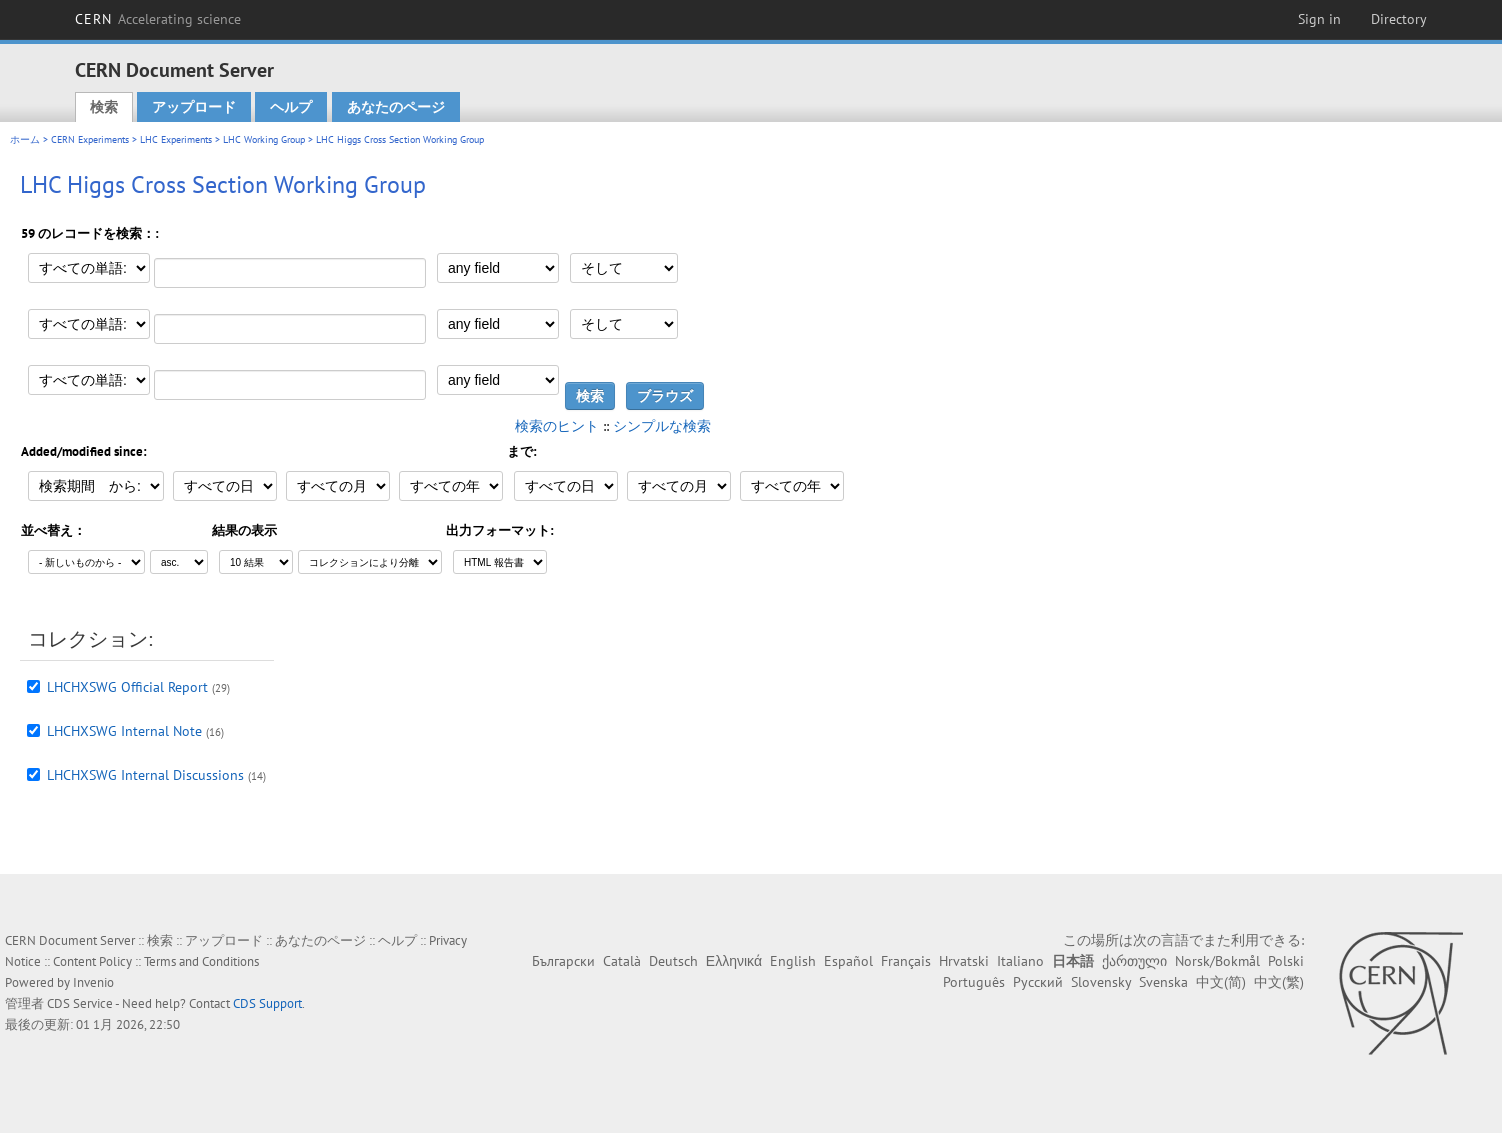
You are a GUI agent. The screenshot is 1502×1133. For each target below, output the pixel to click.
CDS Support (267, 1003)
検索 (104, 107)
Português (974, 982)
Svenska (1163, 982)
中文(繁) (1279, 982)
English (793, 961)
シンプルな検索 (662, 426)
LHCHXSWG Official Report (127, 687)
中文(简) (1221, 982)
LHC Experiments (176, 139)
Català (622, 961)
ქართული (1134, 961)
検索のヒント (557, 426)
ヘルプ (291, 107)
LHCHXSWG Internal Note (124, 731)
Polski (1286, 961)
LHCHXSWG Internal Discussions (145, 775)
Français (906, 961)
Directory (1399, 19)
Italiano (1020, 961)
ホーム (25, 139)
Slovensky (1101, 982)
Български (563, 961)
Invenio (93, 982)
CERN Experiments (90, 139)
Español (848, 961)
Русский (1038, 982)
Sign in (1319, 19)
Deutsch (673, 961)
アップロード (194, 107)
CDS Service (80, 1003)
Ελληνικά (734, 961)
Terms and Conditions (201, 961)
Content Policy (92, 961)
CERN (158, 19)
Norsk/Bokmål (1217, 961)
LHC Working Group (264, 139)
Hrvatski (964, 961)
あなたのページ (396, 107)
